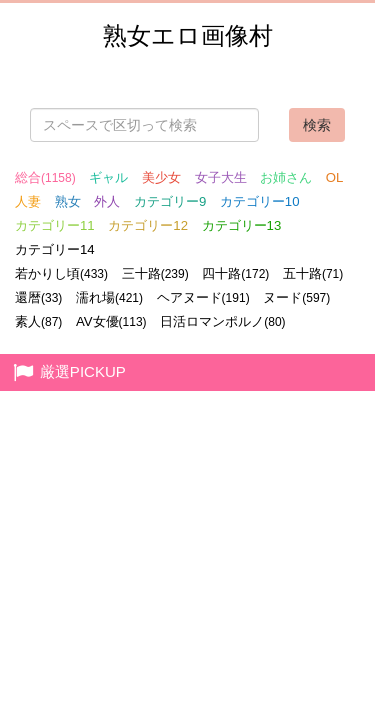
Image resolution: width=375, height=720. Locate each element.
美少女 (161, 177)
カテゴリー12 (148, 225)
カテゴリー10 (260, 201)
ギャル (108, 177)
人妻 (28, 201)
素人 (38, 321)
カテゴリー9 (170, 201)
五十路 (313, 273)
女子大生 (221, 177)
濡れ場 (109, 297)
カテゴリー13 (242, 225)
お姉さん (286, 177)
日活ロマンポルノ (222, 321)
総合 (45, 177)
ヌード (296, 297)
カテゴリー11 (55, 225)
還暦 (38, 297)
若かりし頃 (61, 273)
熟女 (68, 201)
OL (335, 177)
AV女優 (111, 321)
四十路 (235, 273)
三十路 (155, 273)
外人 (107, 201)
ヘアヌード (203, 297)
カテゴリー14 (55, 249)
